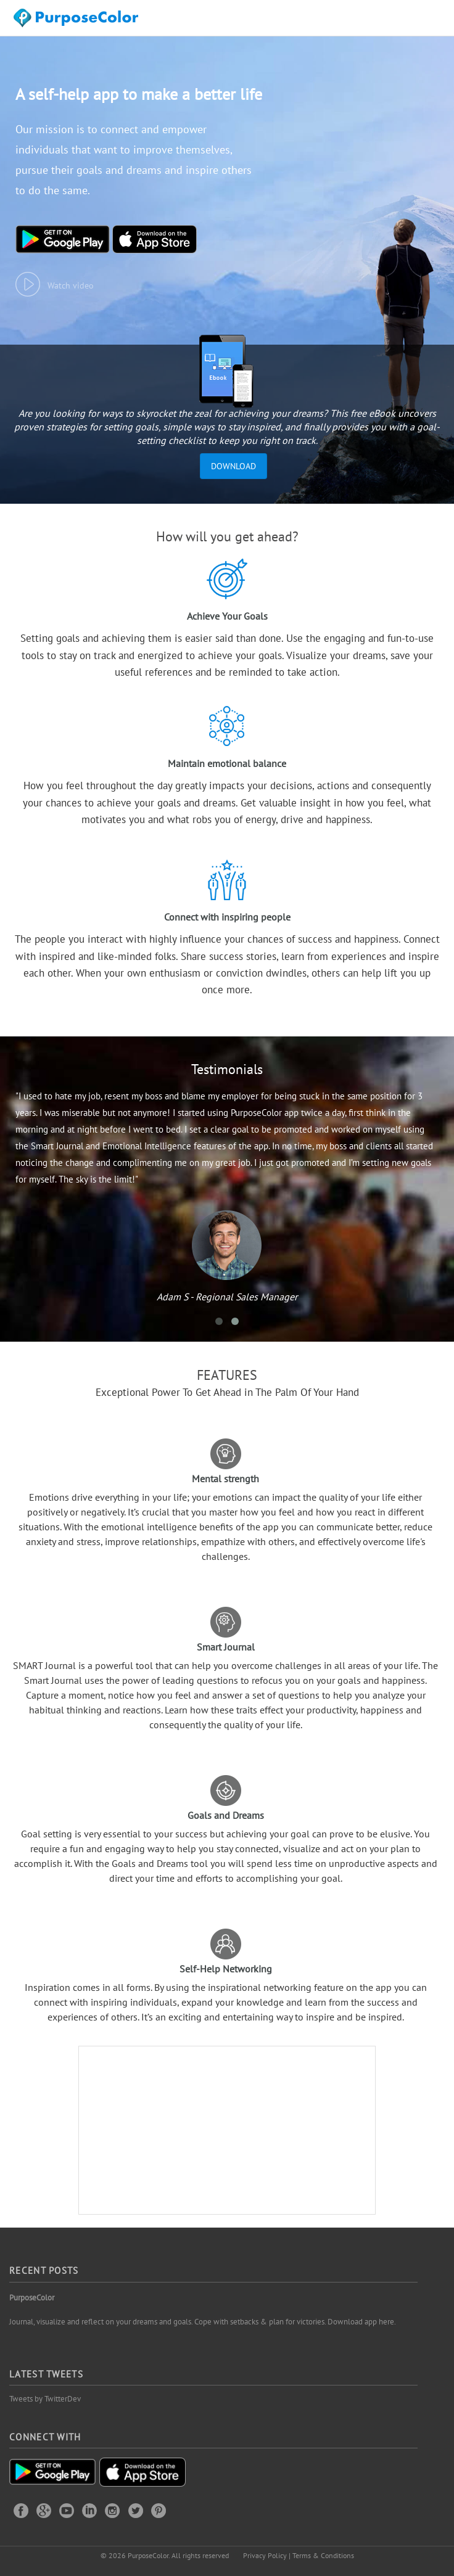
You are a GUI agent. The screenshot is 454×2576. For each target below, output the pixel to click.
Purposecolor (78, 21)
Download (233, 466)
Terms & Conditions (323, 2555)
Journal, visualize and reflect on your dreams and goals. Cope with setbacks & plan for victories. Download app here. (202, 2321)
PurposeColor (31, 2297)
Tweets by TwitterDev (45, 2398)
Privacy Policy (265, 2555)
